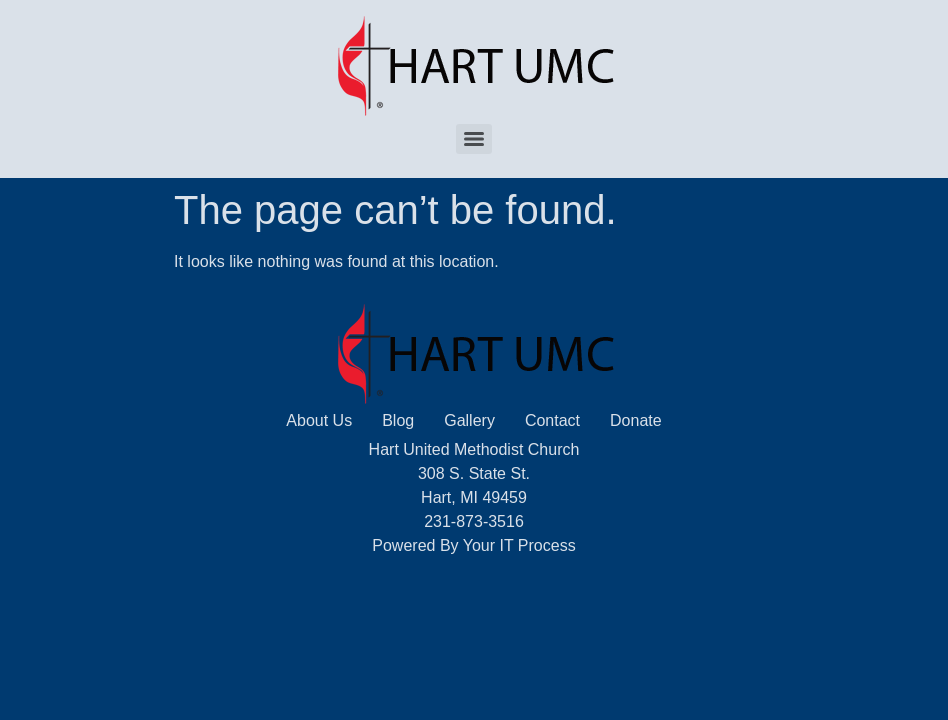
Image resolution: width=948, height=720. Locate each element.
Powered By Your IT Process (473, 545)
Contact (552, 420)
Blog (398, 420)
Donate (636, 420)
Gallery (469, 420)
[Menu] (474, 139)
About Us (319, 420)
